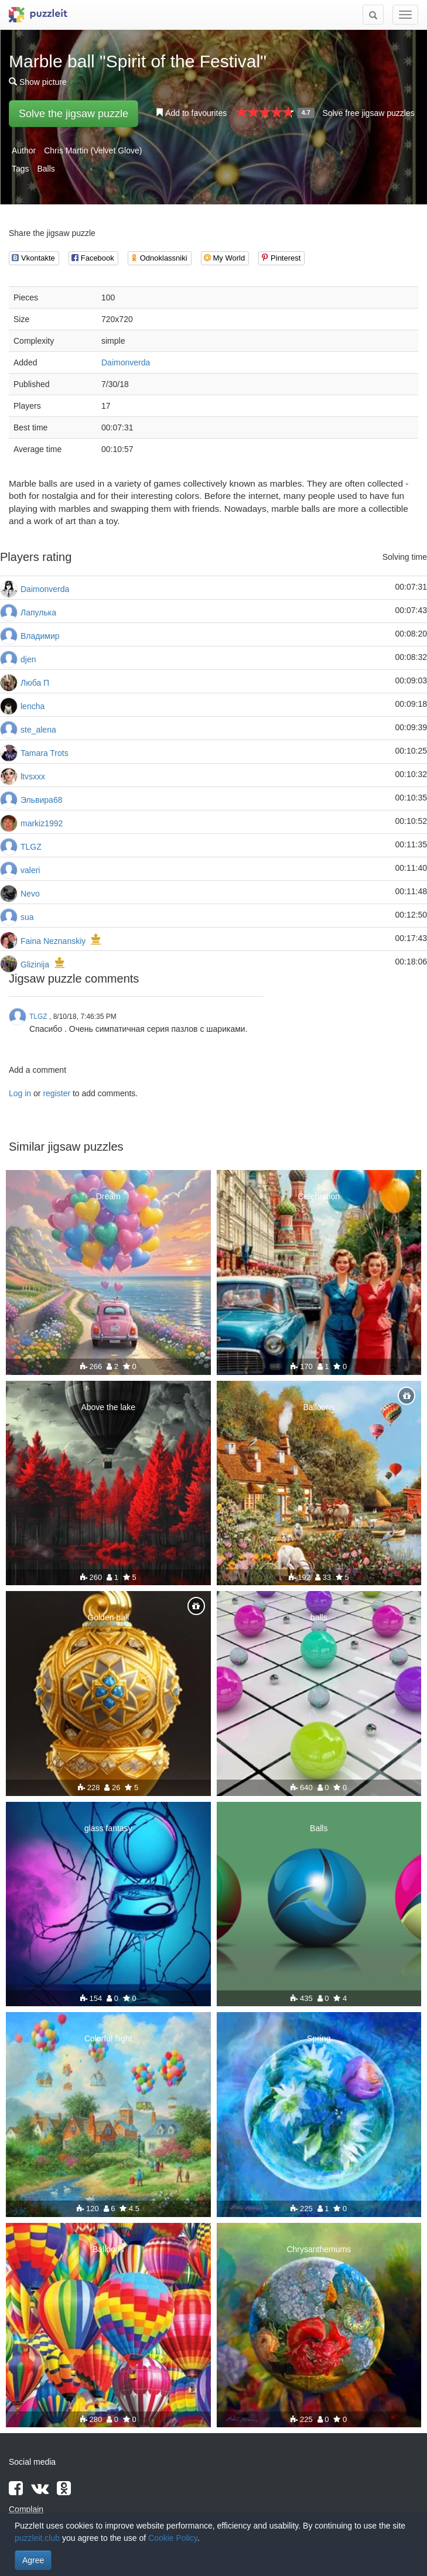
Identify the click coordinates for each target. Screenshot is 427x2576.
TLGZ (31, 846)
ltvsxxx (33, 776)
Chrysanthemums (318, 2249)
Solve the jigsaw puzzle (73, 113)
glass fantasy (108, 1828)
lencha (33, 706)
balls (318, 1617)
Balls (45, 168)
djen (28, 659)
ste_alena (38, 729)
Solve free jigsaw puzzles (368, 113)
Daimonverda (125, 362)
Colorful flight (108, 2038)
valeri (30, 870)
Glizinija (35, 964)
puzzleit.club (37, 2538)
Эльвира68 (41, 800)
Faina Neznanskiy (53, 941)
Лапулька (38, 612)
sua (27, 917)
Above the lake (108, 1407)
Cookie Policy (172, 2538)
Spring (318, 2038)
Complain (26, 2509)
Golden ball (108, 1617)
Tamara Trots (45, 753)
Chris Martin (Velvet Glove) (93, 150)
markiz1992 (42, 823)
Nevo (30, 893)
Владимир (40, 636)
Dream (108, 1196)
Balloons (318, 1407)
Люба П (35, 682)
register (56, 1093)
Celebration (319, 1196)
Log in (20, 1093)
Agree (33, 2560)
